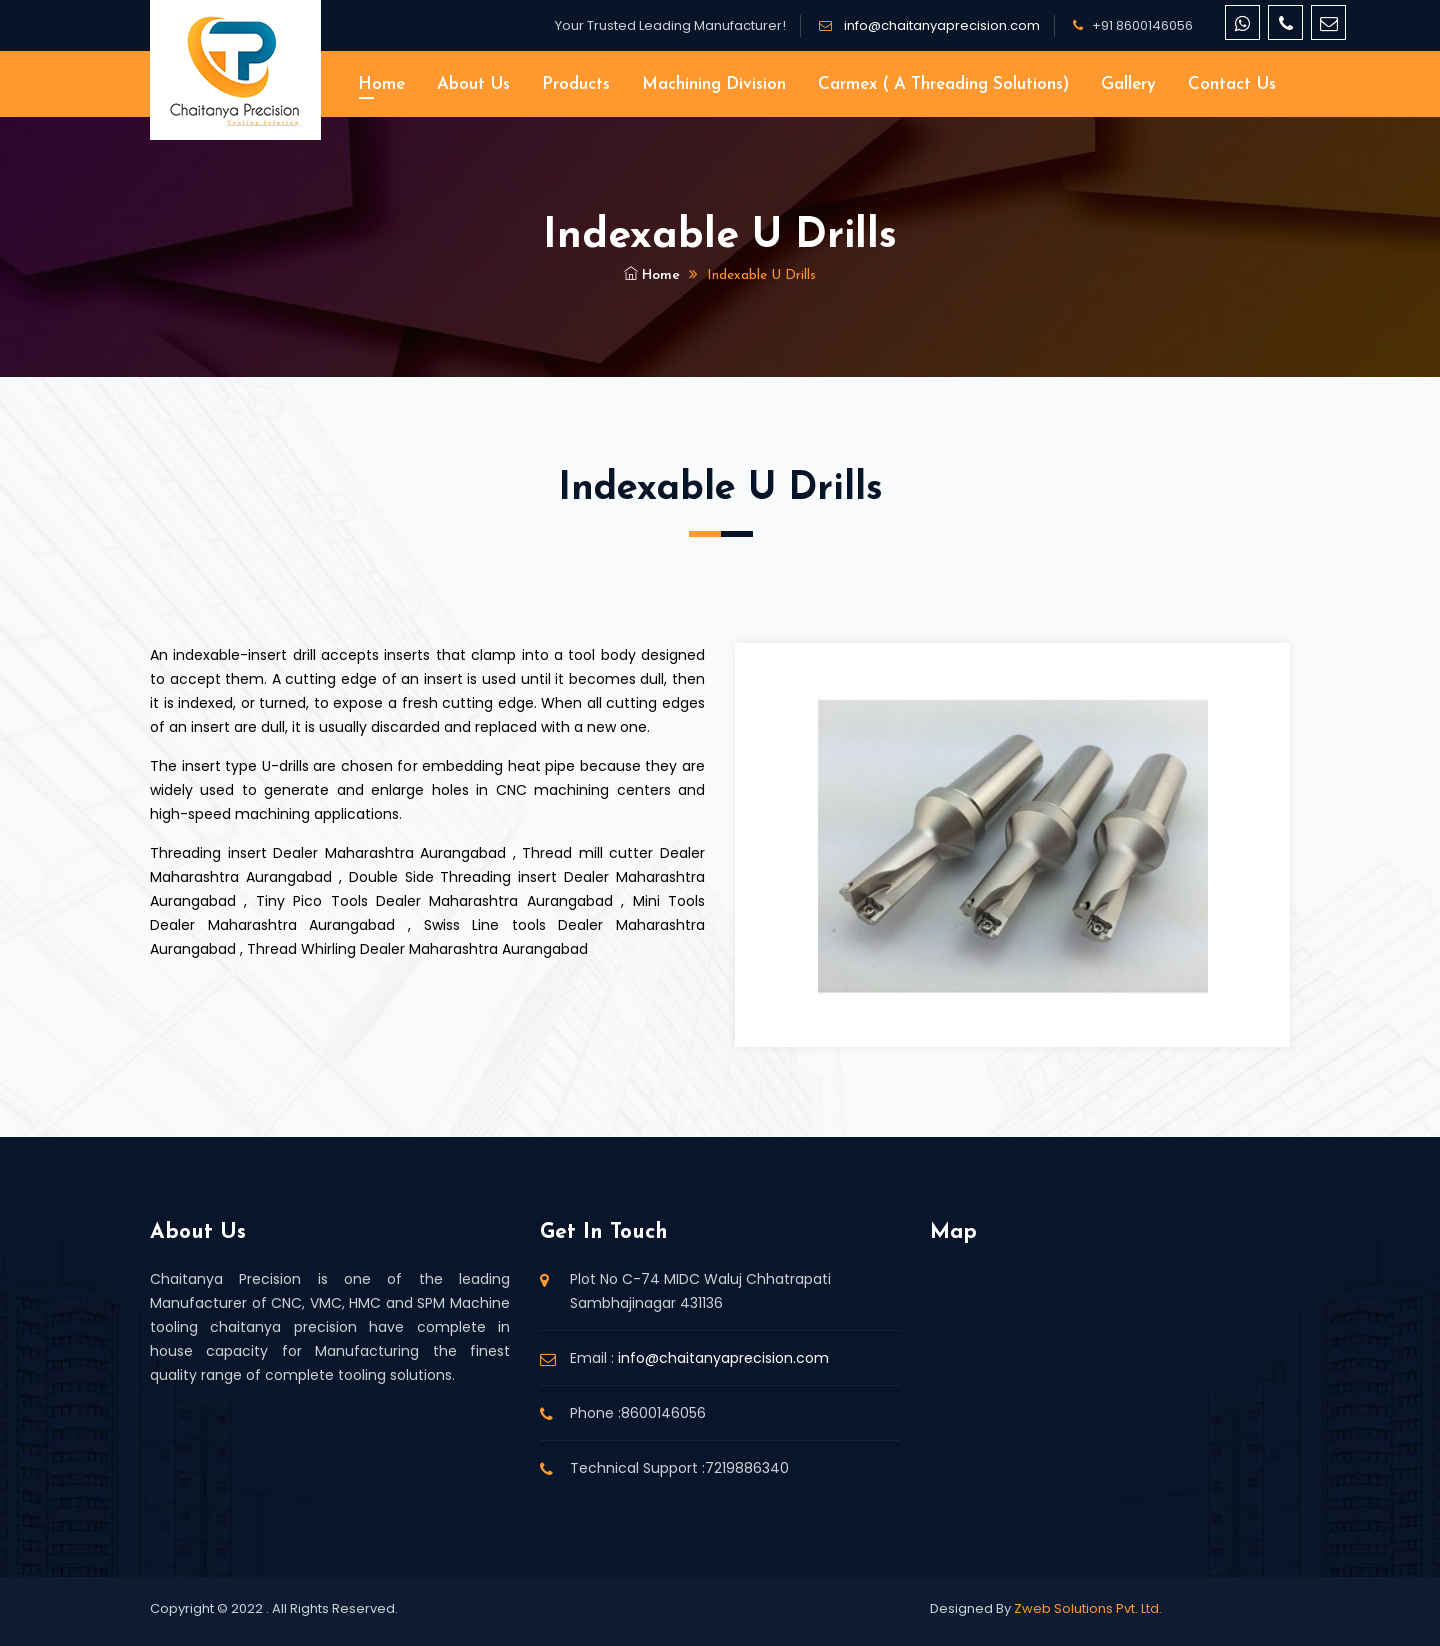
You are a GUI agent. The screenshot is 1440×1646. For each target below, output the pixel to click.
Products (576, 84)
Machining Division (714, 84)
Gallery (1128, 84)
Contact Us (1232, 84)
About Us (473, 84)
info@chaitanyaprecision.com (940, 25)
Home (381, 84)
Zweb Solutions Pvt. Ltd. (1088, 1608)
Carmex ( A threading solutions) (943, 84)
